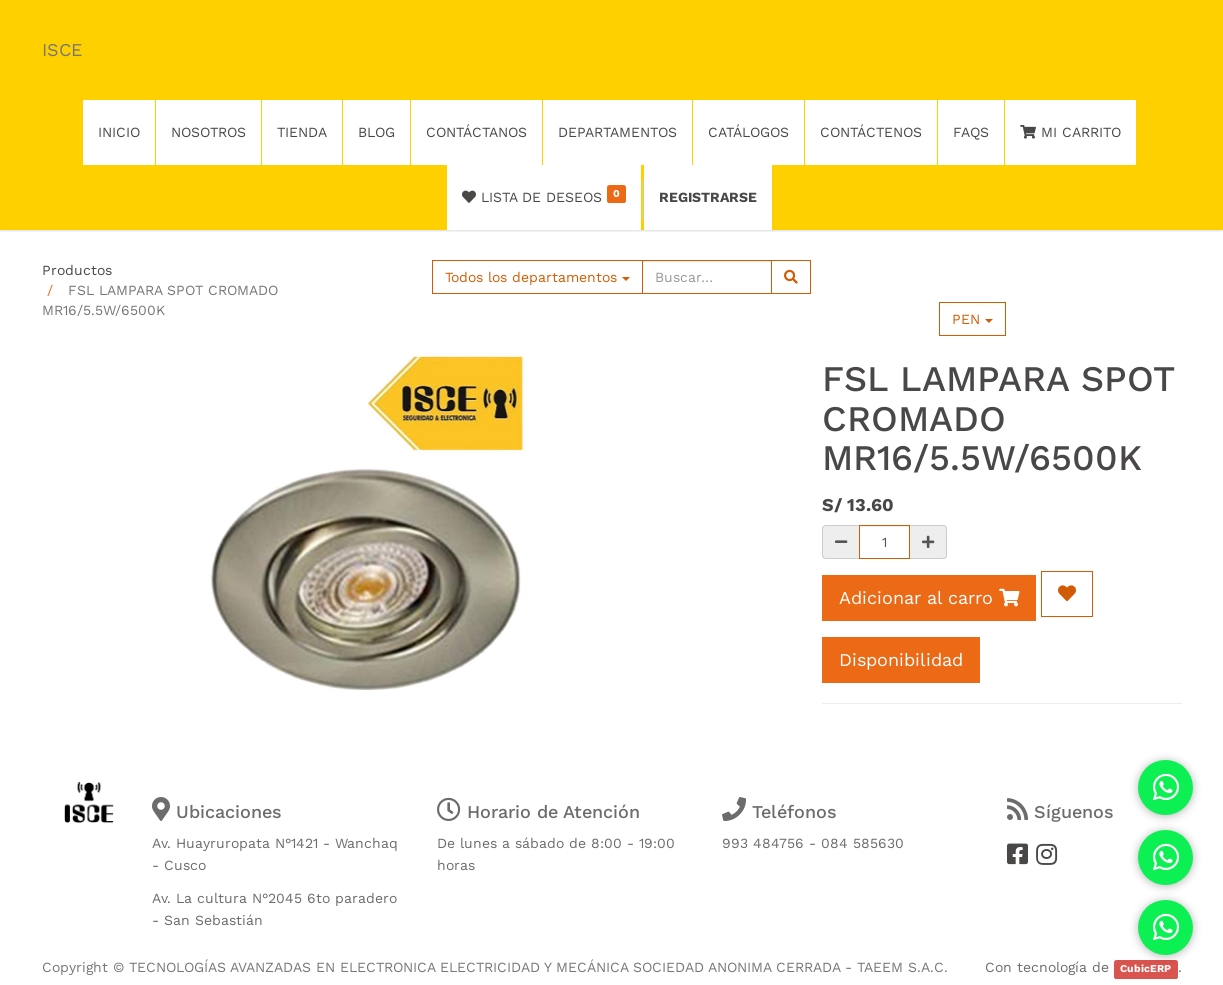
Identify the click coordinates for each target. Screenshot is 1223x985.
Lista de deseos (544, 195)
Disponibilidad (901, 659)
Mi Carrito (1070, 132)
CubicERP (1145, 968)
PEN (972, 319)
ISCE (62, 49)
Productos (77, 270)
